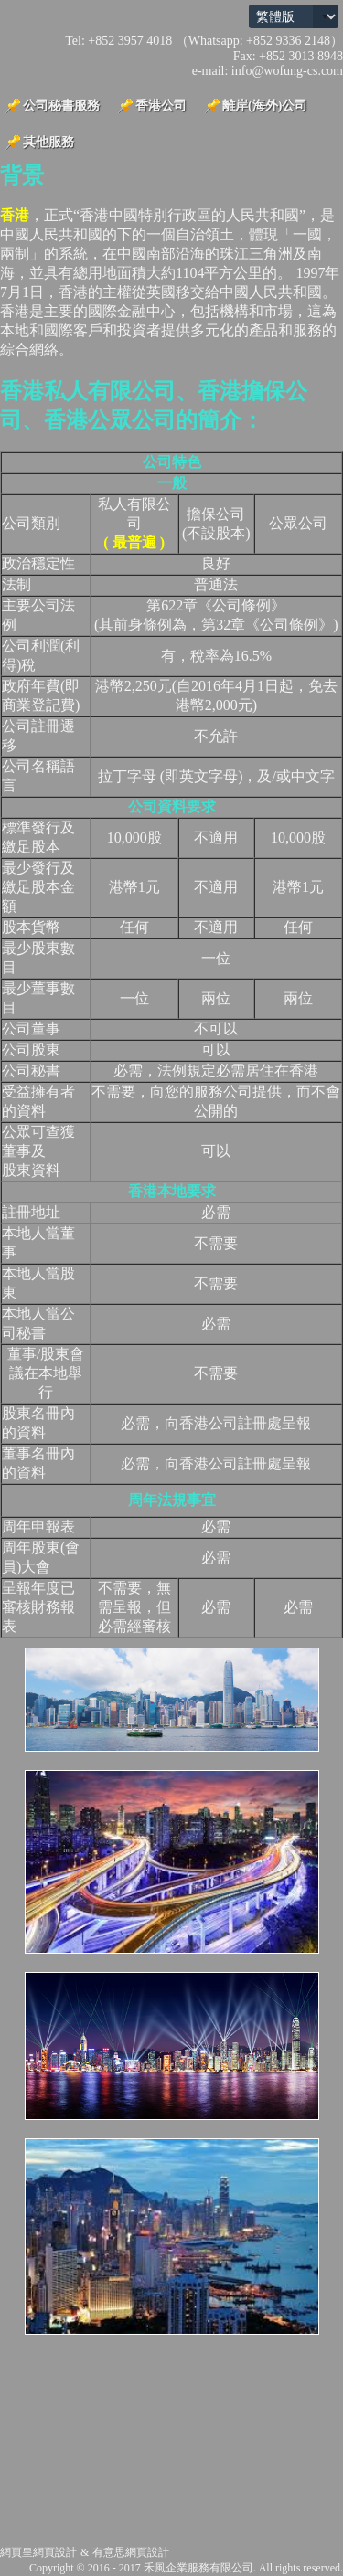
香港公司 (161, 105)
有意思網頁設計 (130, 2552)
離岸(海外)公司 (264, 105)
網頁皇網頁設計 (38, 2552)
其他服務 (48, 142)
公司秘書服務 (61, 105)
